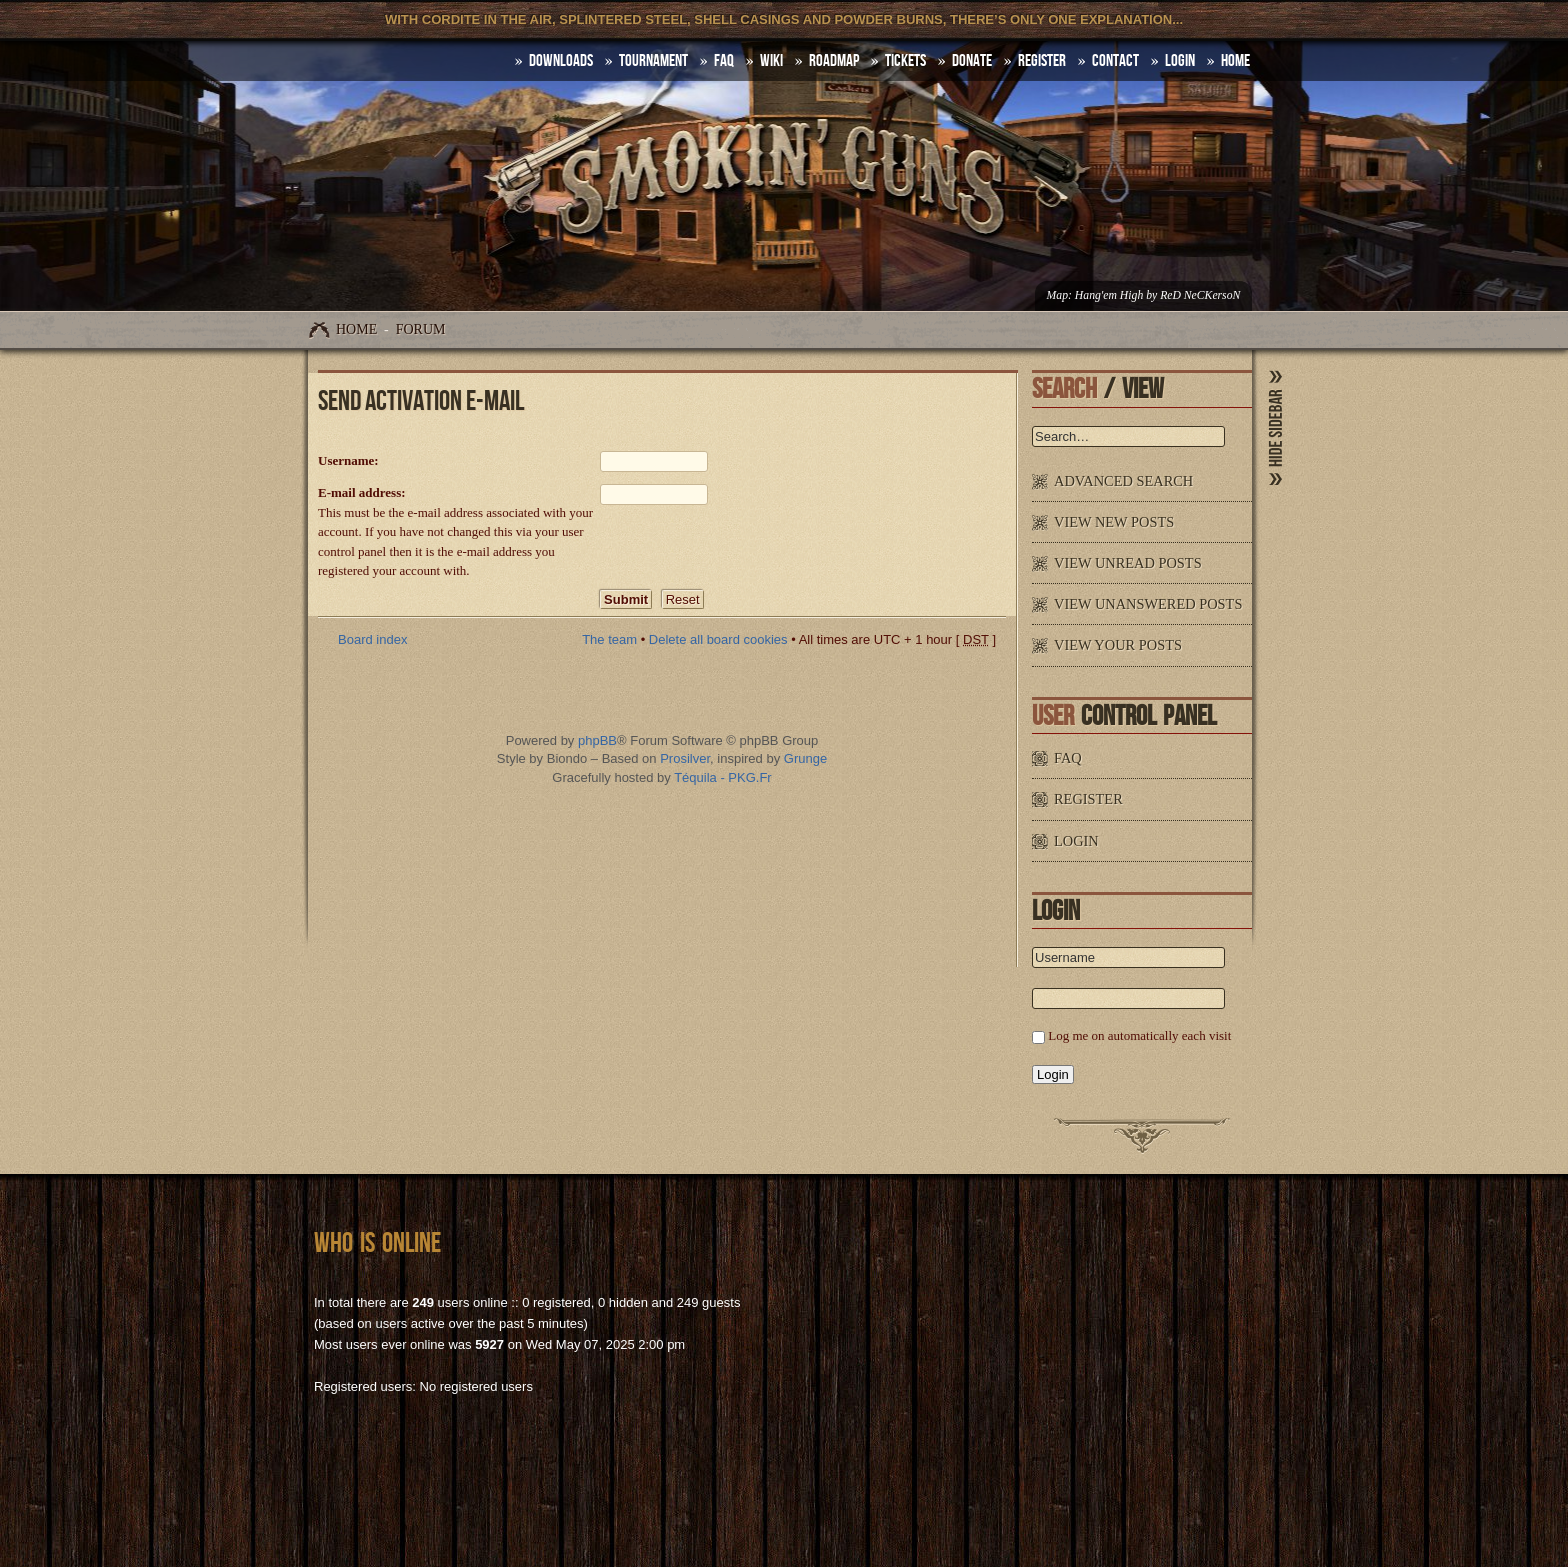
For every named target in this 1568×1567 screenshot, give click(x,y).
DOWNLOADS (561, 61)
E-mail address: (362, 492)
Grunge (805, 758)
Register (1042, 61)
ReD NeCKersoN (1200, 295)
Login (1180, 61)
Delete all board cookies (718, 639)
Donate (972, 61)
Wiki (771, 61)
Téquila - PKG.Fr (723, 777)
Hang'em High (1109, 295)
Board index (372, 639)
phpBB (597, 740)
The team (609, 639)
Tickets (905, 61)
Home (356, 329)
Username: (348, 460)
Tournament (653, 61)
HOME (1235, 61)
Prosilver (685, 758)
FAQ (724, 61)
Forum (421, 329)
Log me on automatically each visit (1139, 1035)
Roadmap (834, 61)
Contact (1115, 61)
